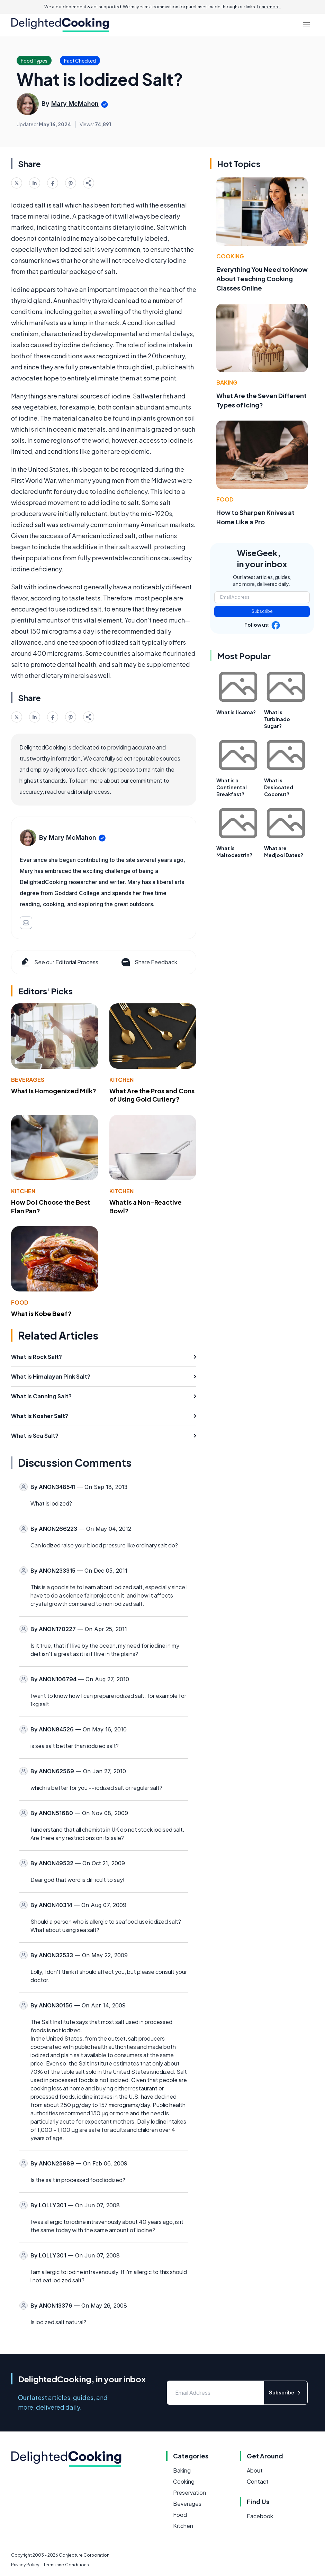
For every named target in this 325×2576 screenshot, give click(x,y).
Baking (226, 382)
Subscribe (262, 611)
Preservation (189, 2492)
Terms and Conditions (66, 2564)
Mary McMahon (75, 103)
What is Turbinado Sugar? (277, 719)
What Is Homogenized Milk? (53, 1091)
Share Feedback (148, 962)
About (255, 2470)
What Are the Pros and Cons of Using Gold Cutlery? (152, 1095)
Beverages (27, 1079)
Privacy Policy (25, 2564)
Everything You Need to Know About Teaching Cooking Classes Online (262, 278)
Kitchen (121, 1079)
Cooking (230, 256)
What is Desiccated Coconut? (278, 787)
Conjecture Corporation (84, 2555)
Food (19, 1302)
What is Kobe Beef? (41, 1313)
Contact (258, 2481)
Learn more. (269, 6)
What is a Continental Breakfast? (231, 787)
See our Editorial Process (59, 962)
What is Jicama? (236, 712)
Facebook (260, 2516)
